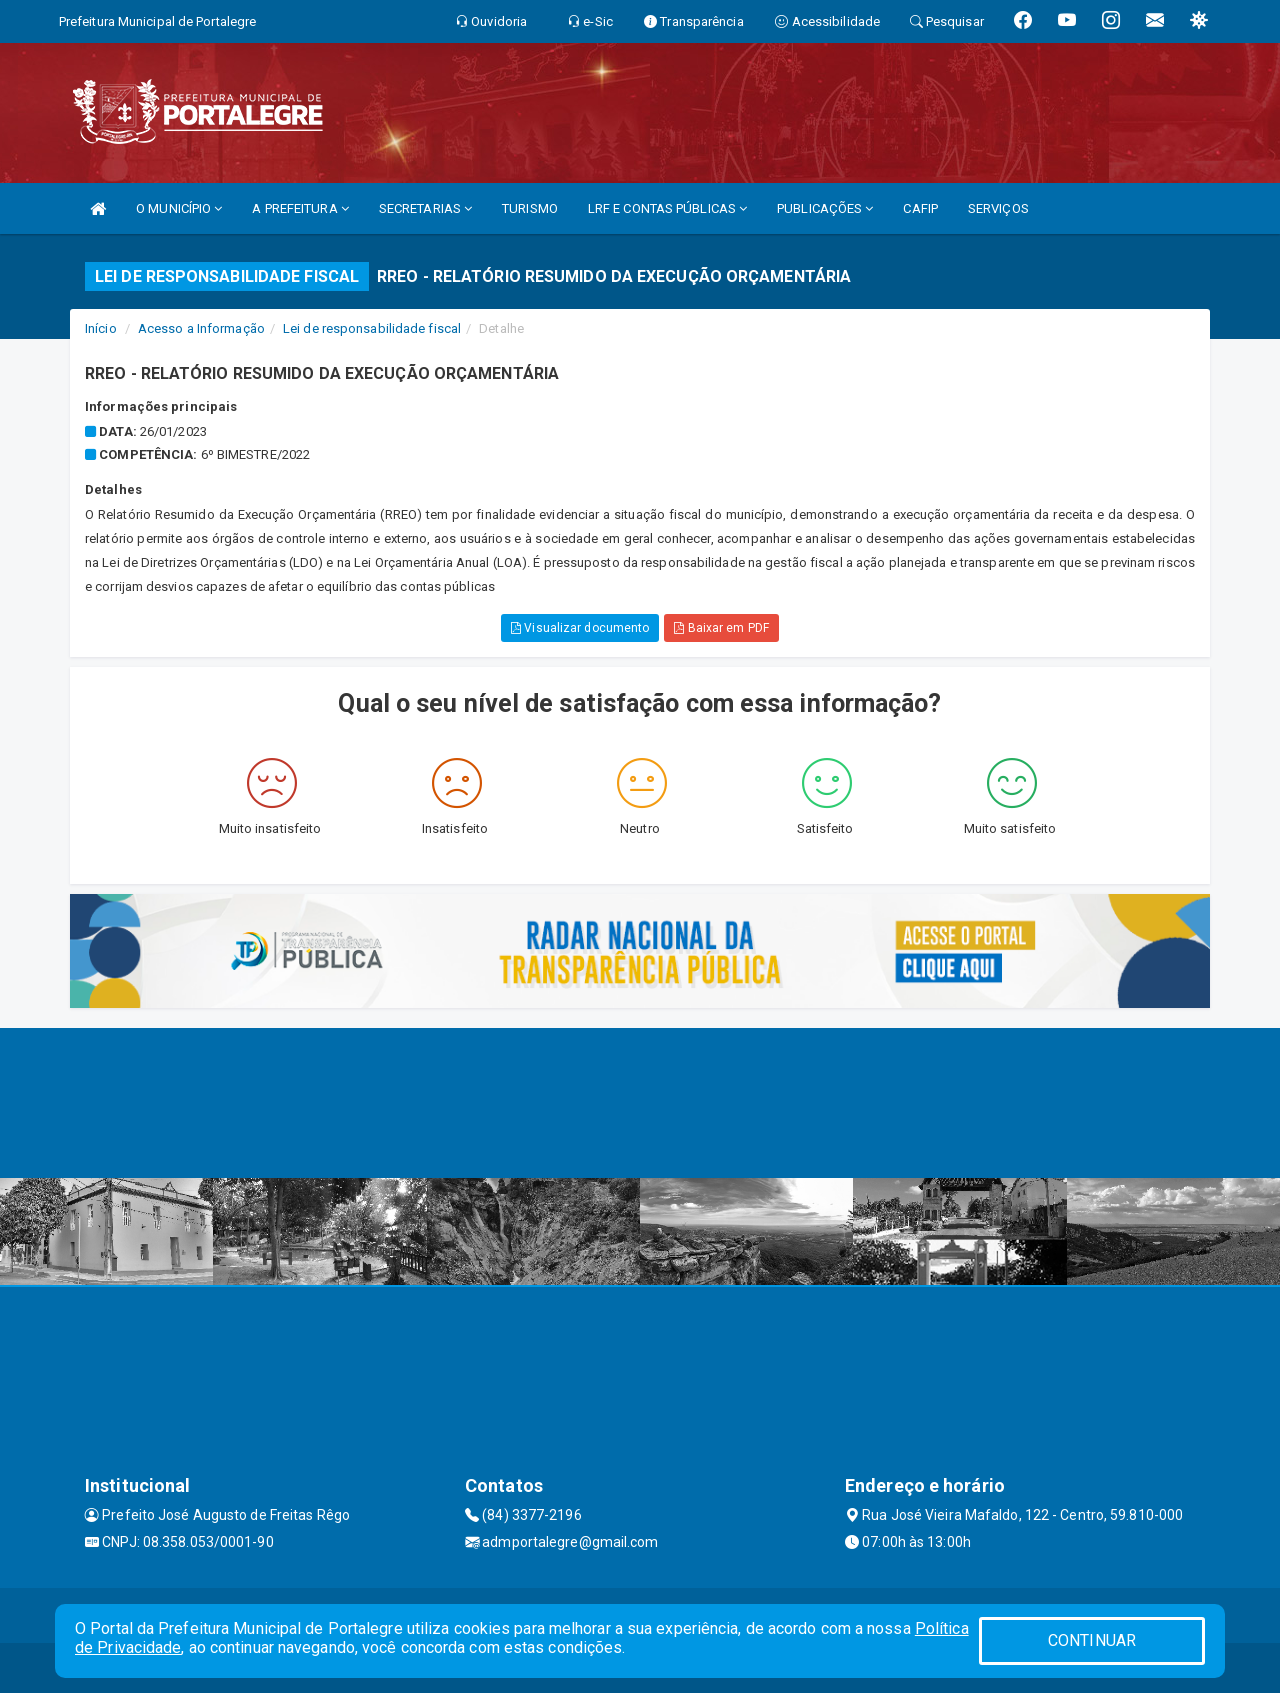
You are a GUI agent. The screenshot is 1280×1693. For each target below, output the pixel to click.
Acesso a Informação (201, 328)
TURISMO (530, 208)
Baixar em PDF (721, 628)
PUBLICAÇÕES (825, 208)
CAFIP (920, 208)
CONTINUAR (1092, 1640)
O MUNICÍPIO (179, 208)
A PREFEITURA (300, 208)
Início (101, 328)
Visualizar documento (580, 628)
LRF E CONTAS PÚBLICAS (667, 208)
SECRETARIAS (425, 208)
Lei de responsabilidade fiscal (372, 328)
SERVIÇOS (998, 208)
